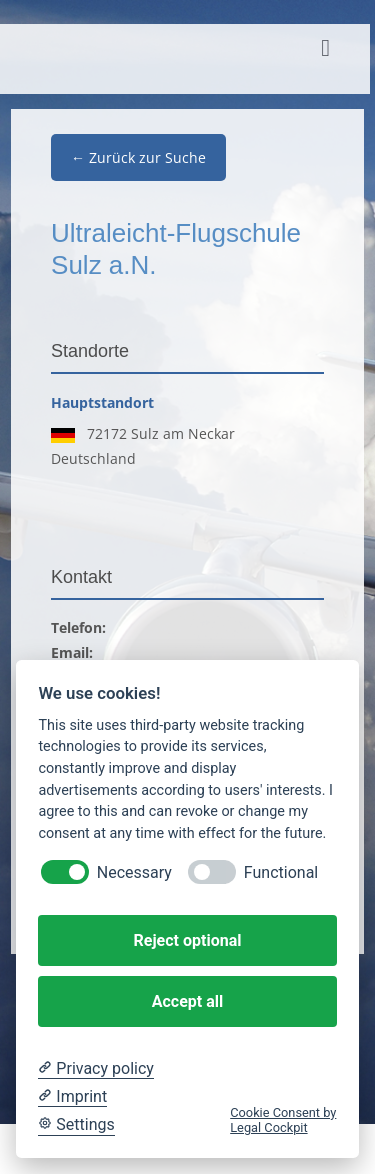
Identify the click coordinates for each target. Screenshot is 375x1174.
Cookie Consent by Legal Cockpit (283, 1120)
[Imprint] (72, 1097)
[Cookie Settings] (76, 1125)
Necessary (134, 872)
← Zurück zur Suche (138, 157)
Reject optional (188, 940)
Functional (281, 872)
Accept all (187, 1001)
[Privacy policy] (95, 1069)
